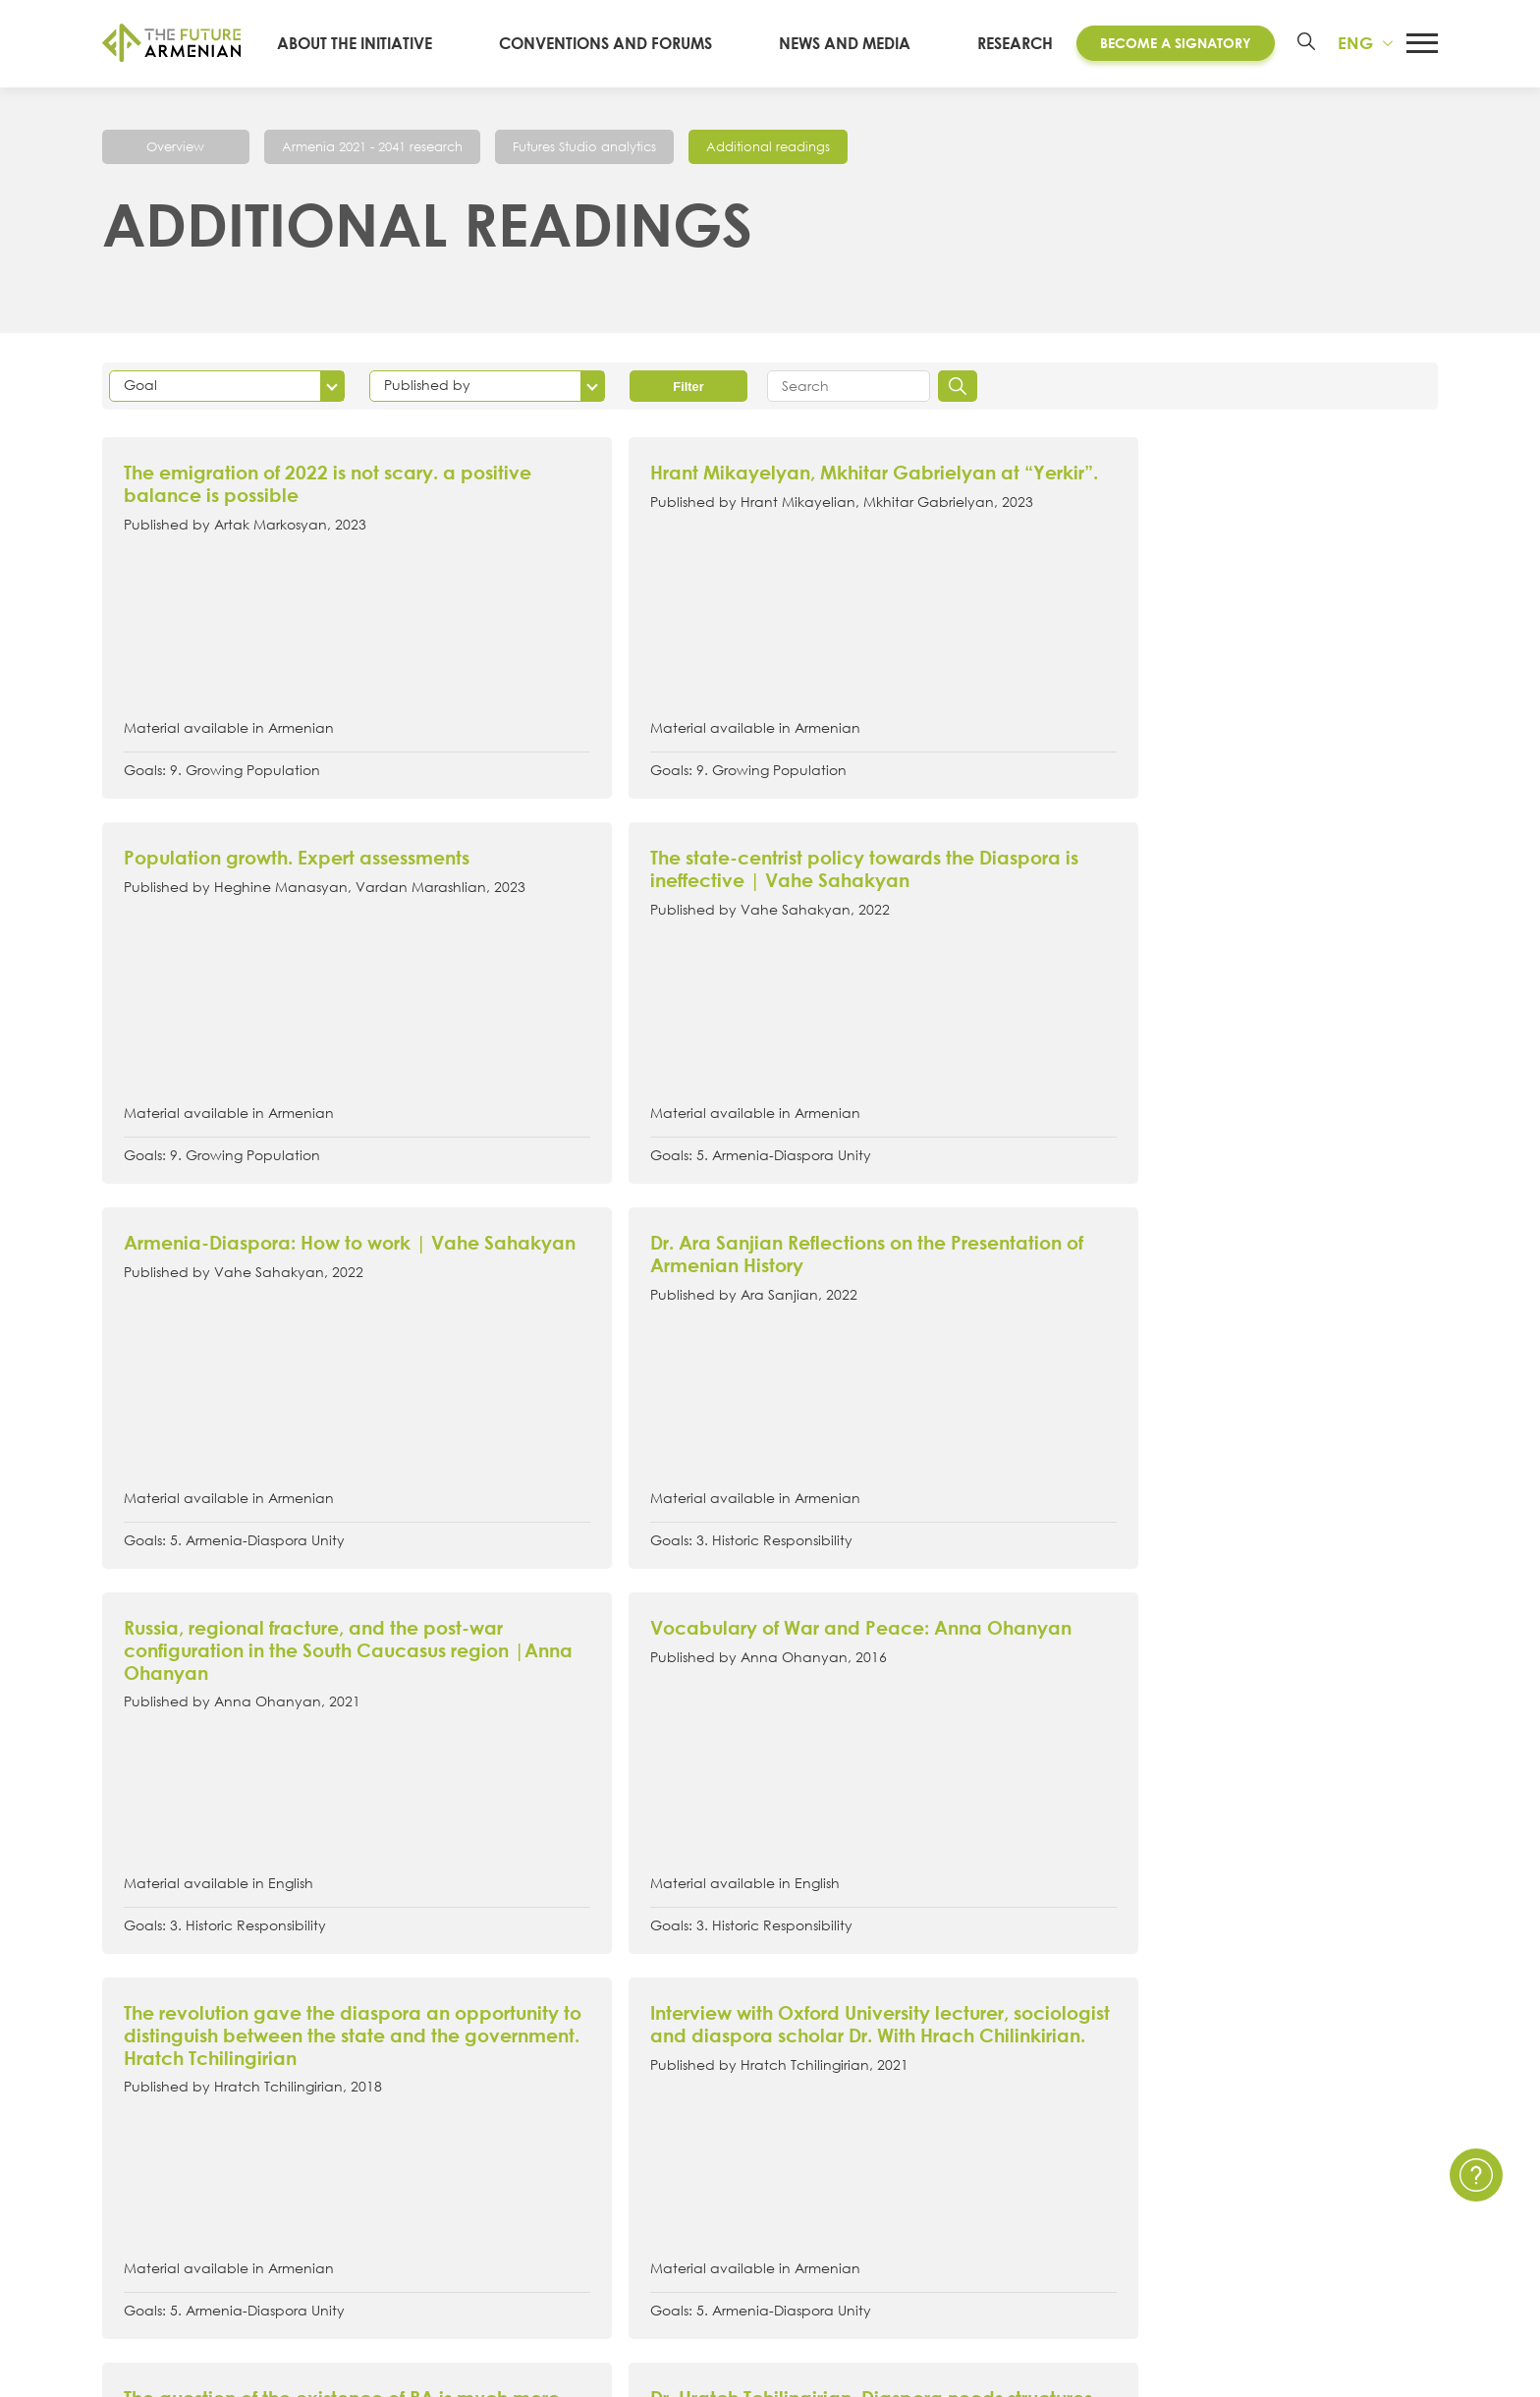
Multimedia (1037, 2099)
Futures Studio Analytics (566, 2136)
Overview (176, 146)
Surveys (1023, 2136)
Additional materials (554, 2172)
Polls (1010, 2172)
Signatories (142, 2136)
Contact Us (1353, 2026)
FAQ (1329, 2099)
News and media (856, 43)
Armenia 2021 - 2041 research (381, 146)
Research (1008, 43)
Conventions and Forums (635, 43)
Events (1019, 2063)
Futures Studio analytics (609, 146)
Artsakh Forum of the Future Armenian (621, 2063)
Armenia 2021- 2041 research (588, 2099)
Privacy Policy (1363, 2063)
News (1015, 2026)
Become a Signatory (1168, 42)
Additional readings (805, 146)
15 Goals (134, 2063)
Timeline (132, 2099)
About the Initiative (402, 43)
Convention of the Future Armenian (611, 2026)
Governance (150, 2172)
